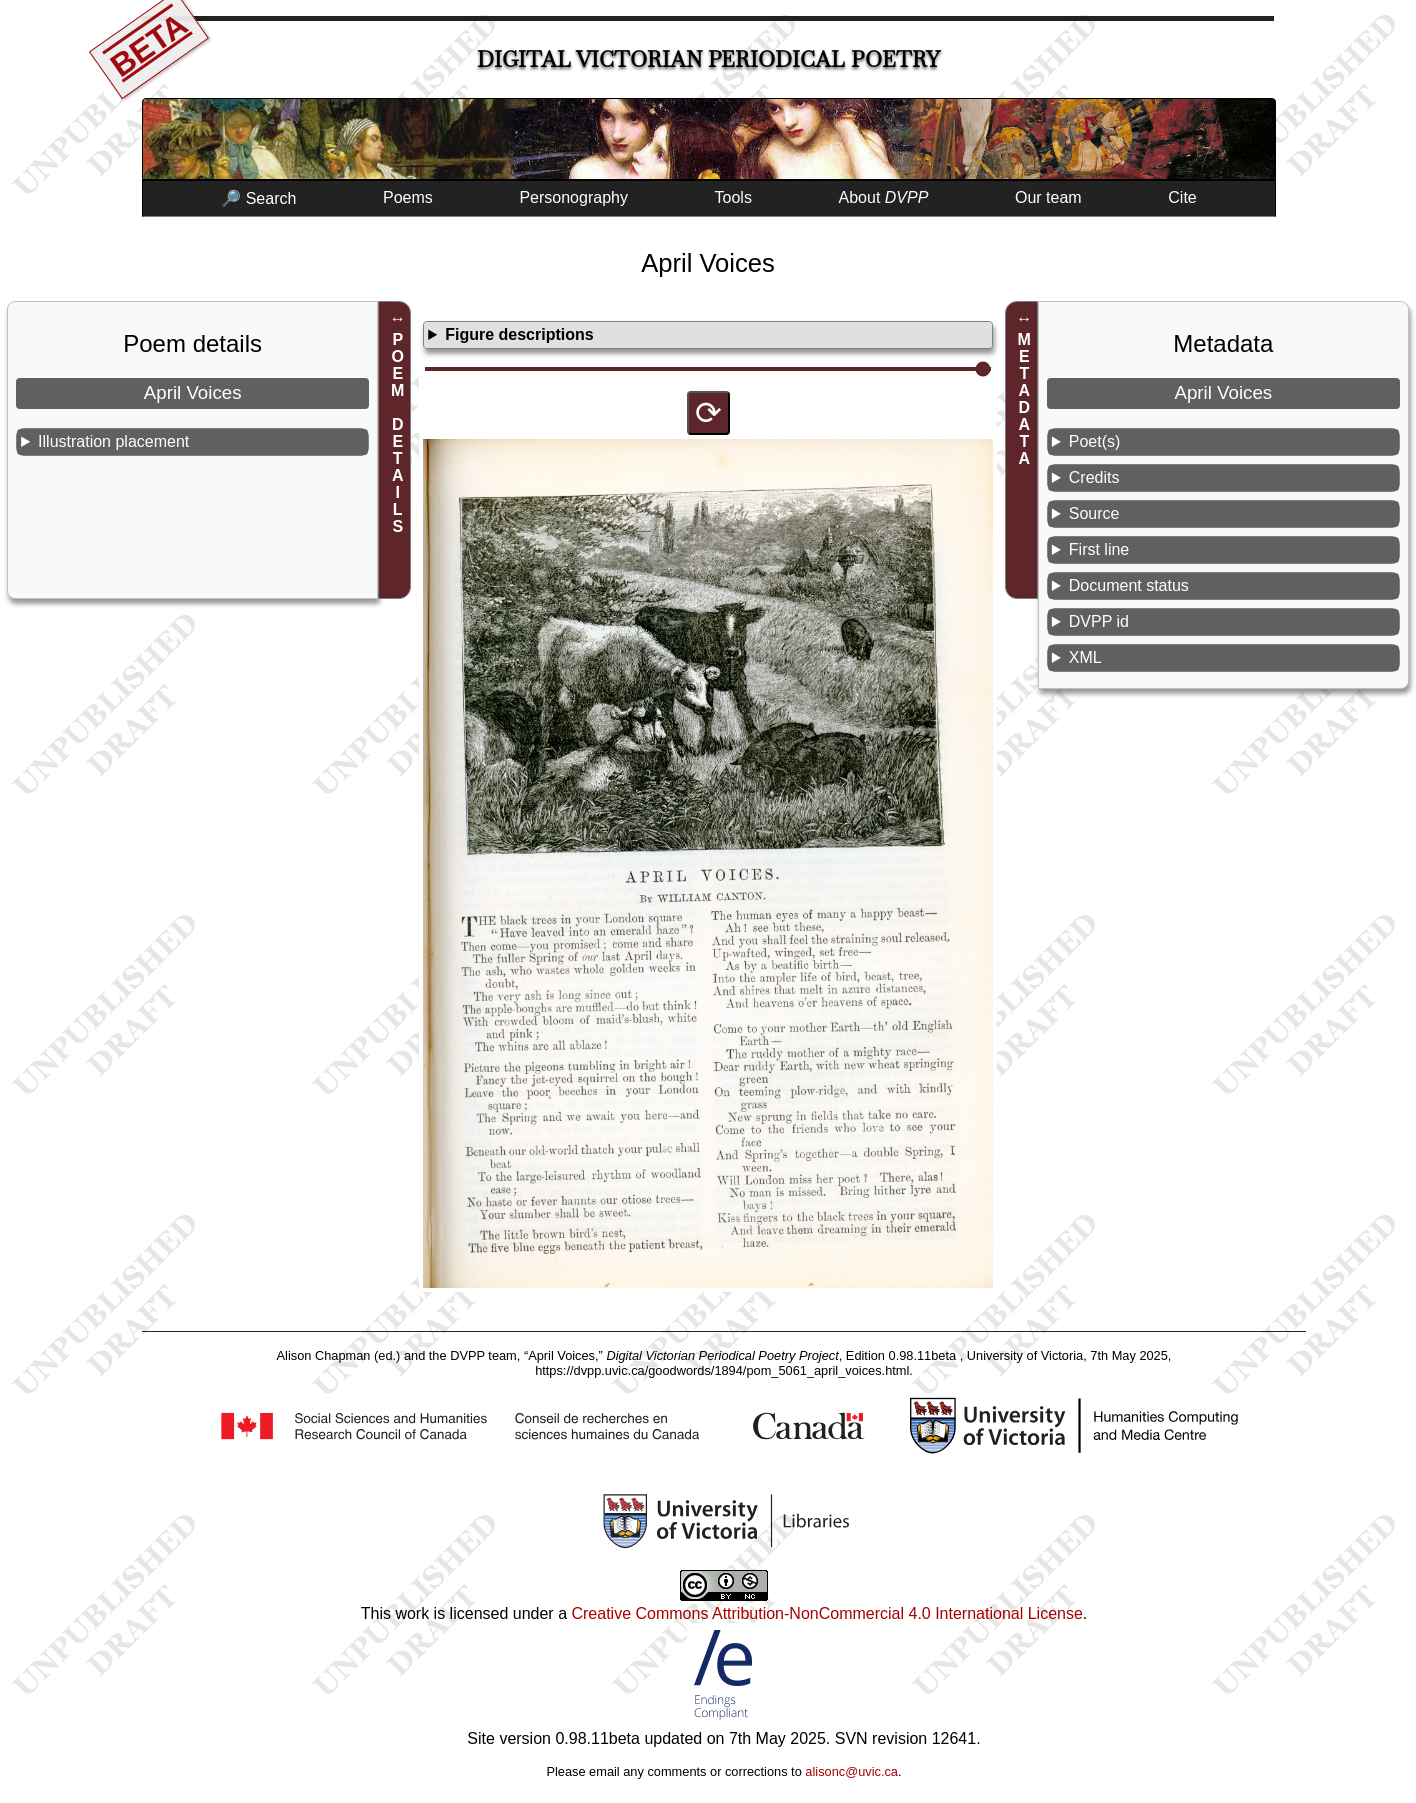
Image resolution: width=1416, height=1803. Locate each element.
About (884, 197)
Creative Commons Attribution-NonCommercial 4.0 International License (826, 1613)
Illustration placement (113, 441)
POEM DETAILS (397, 433)
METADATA (1024, 399)
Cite (1182, 197)
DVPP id (1099, 621)
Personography (573, 197)
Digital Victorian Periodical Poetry (708, 59)
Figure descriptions (519, 334)
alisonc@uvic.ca (851, 1771)
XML (1085, 657)
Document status (1129, 585)
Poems (408, 197)
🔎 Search (258, 198)
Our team (1048, 197)
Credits (1094, 477)
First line (1099, 549)
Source (1094, 513)
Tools (733, 197)
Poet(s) (1095, 441)
